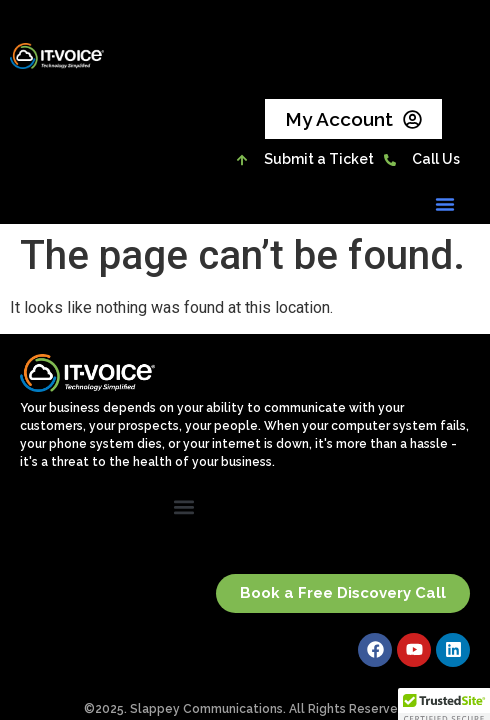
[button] (445, 204)
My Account (353, 119)
